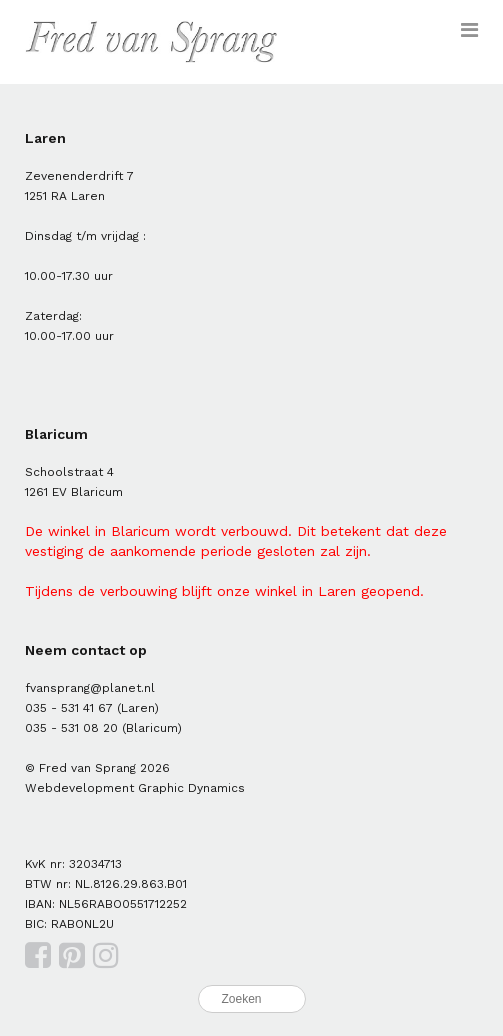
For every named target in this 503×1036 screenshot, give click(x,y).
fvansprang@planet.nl (90, 688)
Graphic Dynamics (191, 788)
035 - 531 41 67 (69, 708)
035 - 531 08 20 (71, 728)
